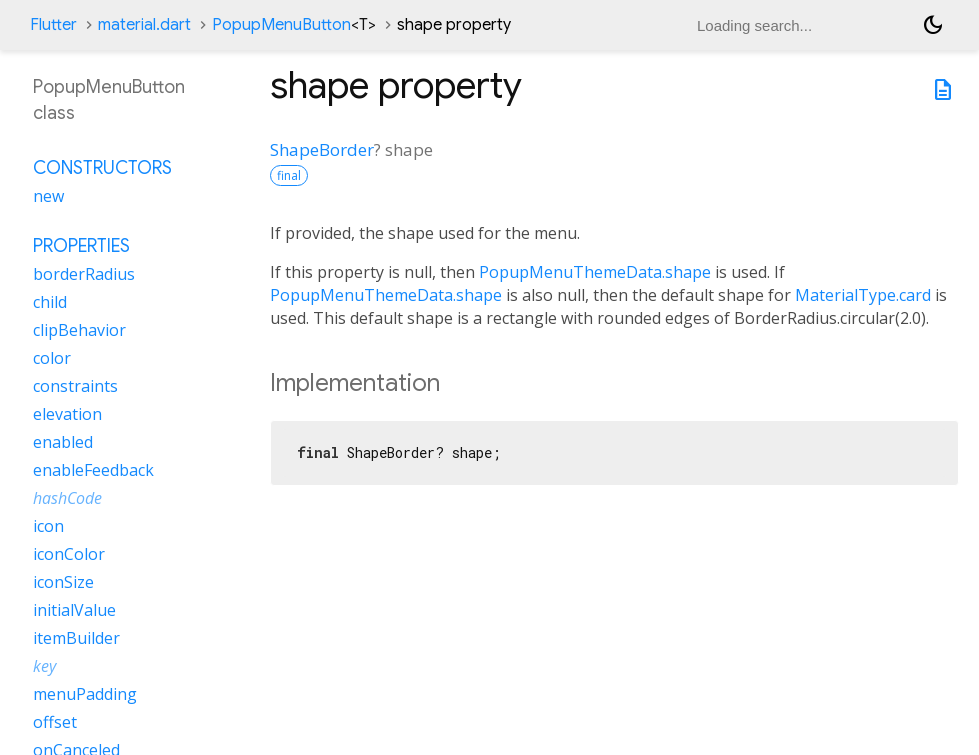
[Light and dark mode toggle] (933, 25)
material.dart (144, 25)
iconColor (69, 554)
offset (55, 722)
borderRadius (84, 274)
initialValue (74, 610)
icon (48, 526)
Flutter (53, 25)
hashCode (67, 498)
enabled (63, 442)
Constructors (102, 168)
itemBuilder (76, 638)
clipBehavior (79, 330)
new (48, 196)
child (50, 302)
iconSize (63, 582)
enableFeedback (93, 470)
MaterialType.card (863, 295)
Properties (81, 246)
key (44, 666)
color (52, 358)
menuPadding (85, 694)
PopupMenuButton (294, 25)
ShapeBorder (322, 149)
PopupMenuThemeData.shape (595, 272)
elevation (67, 414)
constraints (75, 386)
